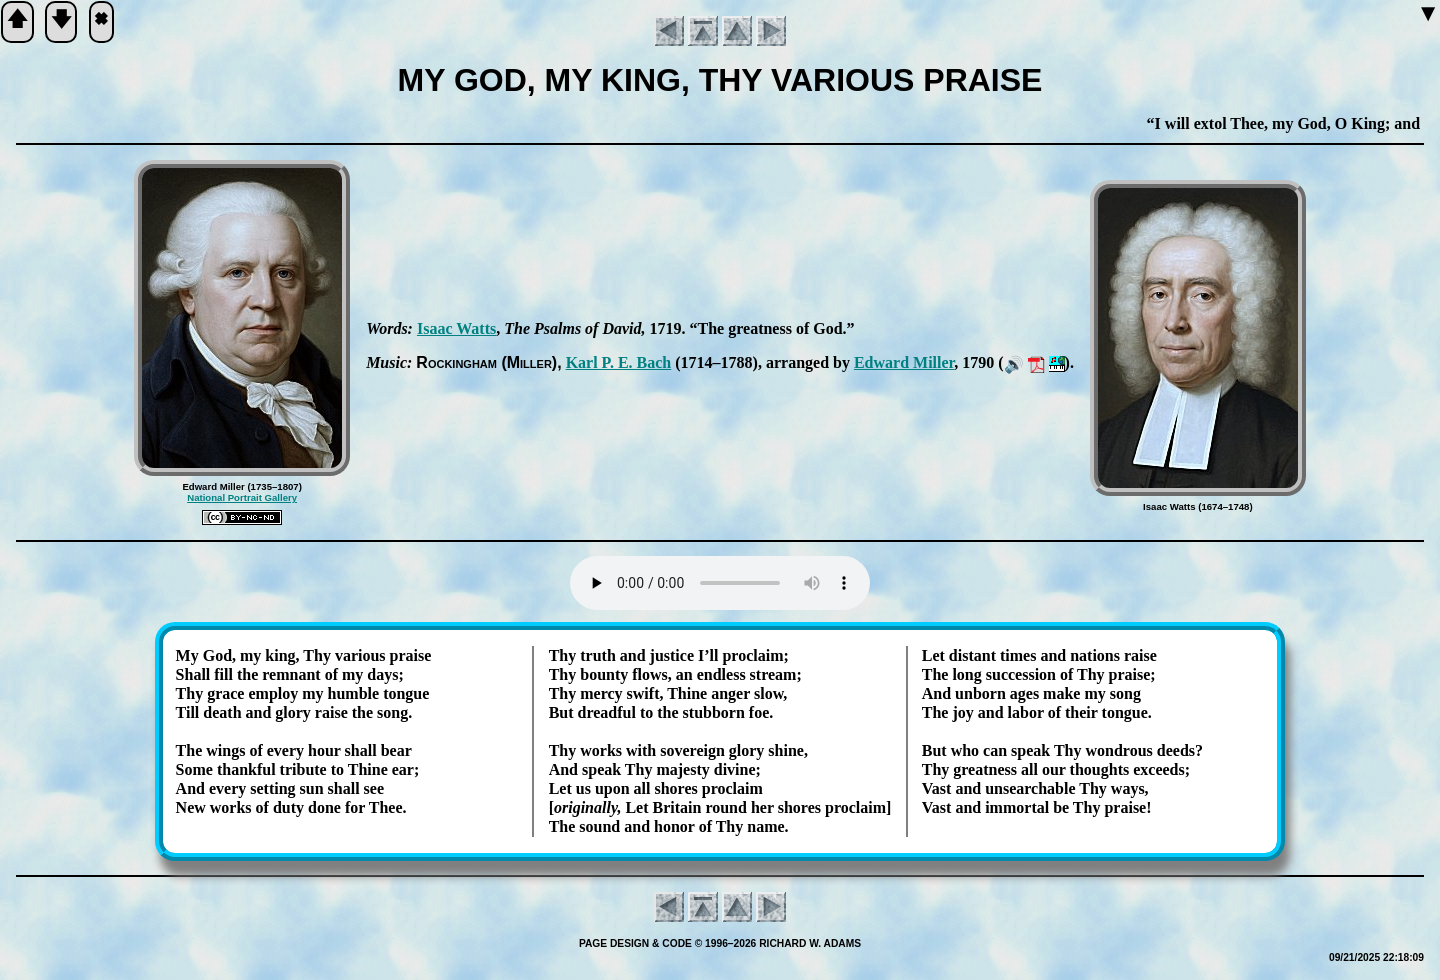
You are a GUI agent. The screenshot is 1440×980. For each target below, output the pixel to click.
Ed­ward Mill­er (904, 362)
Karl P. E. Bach (619, 362)
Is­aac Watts (456, 328)
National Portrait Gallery (242, 497)
